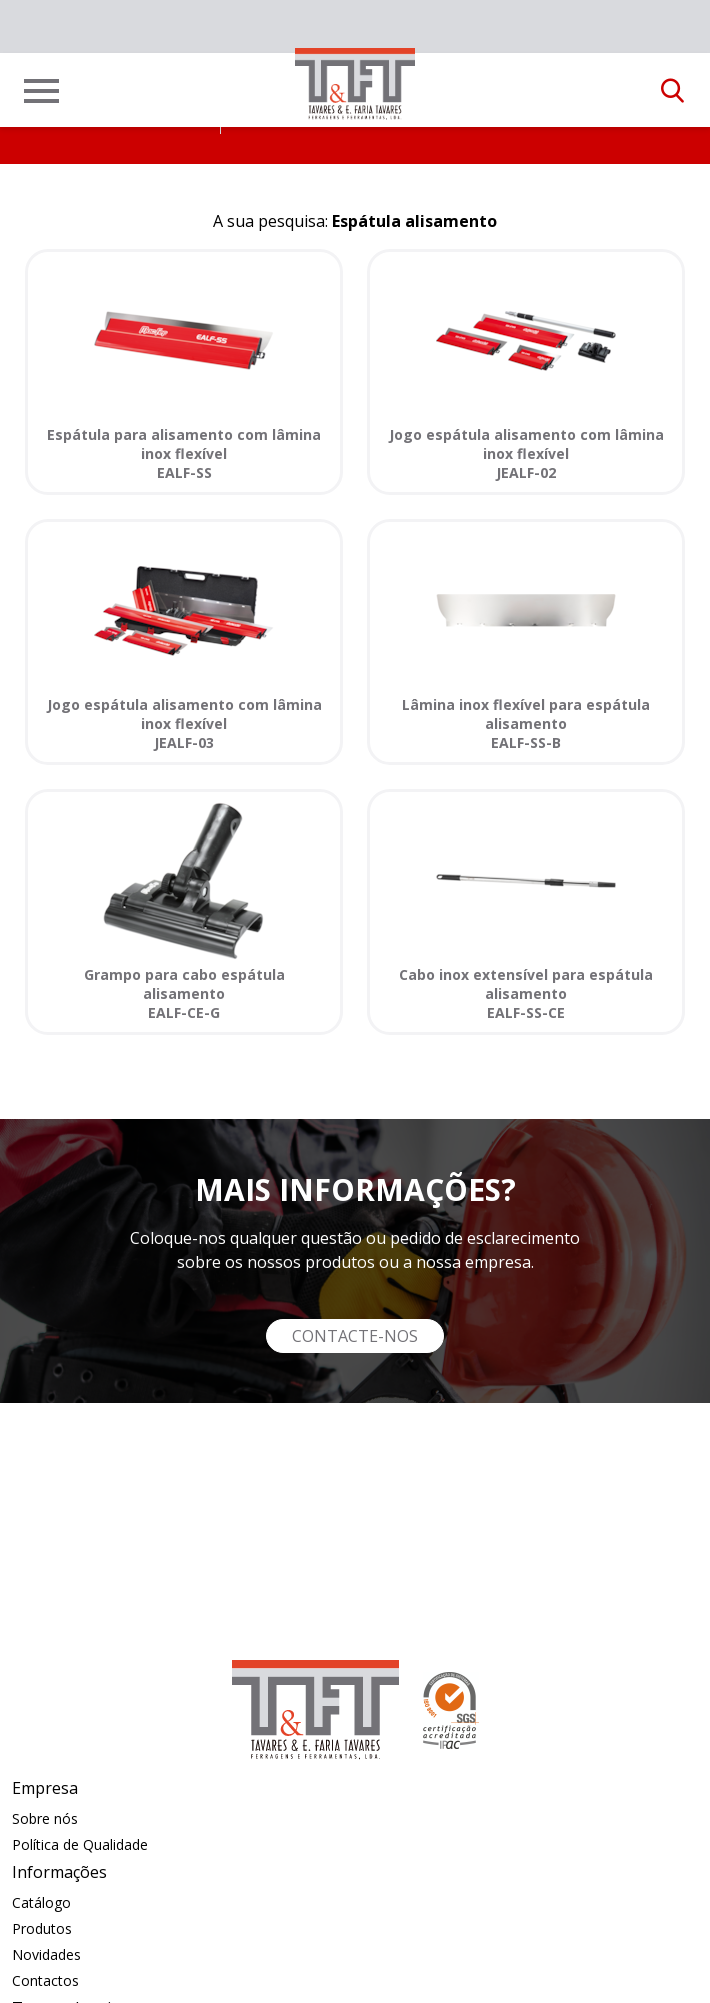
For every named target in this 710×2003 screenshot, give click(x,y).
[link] (355, 84)
